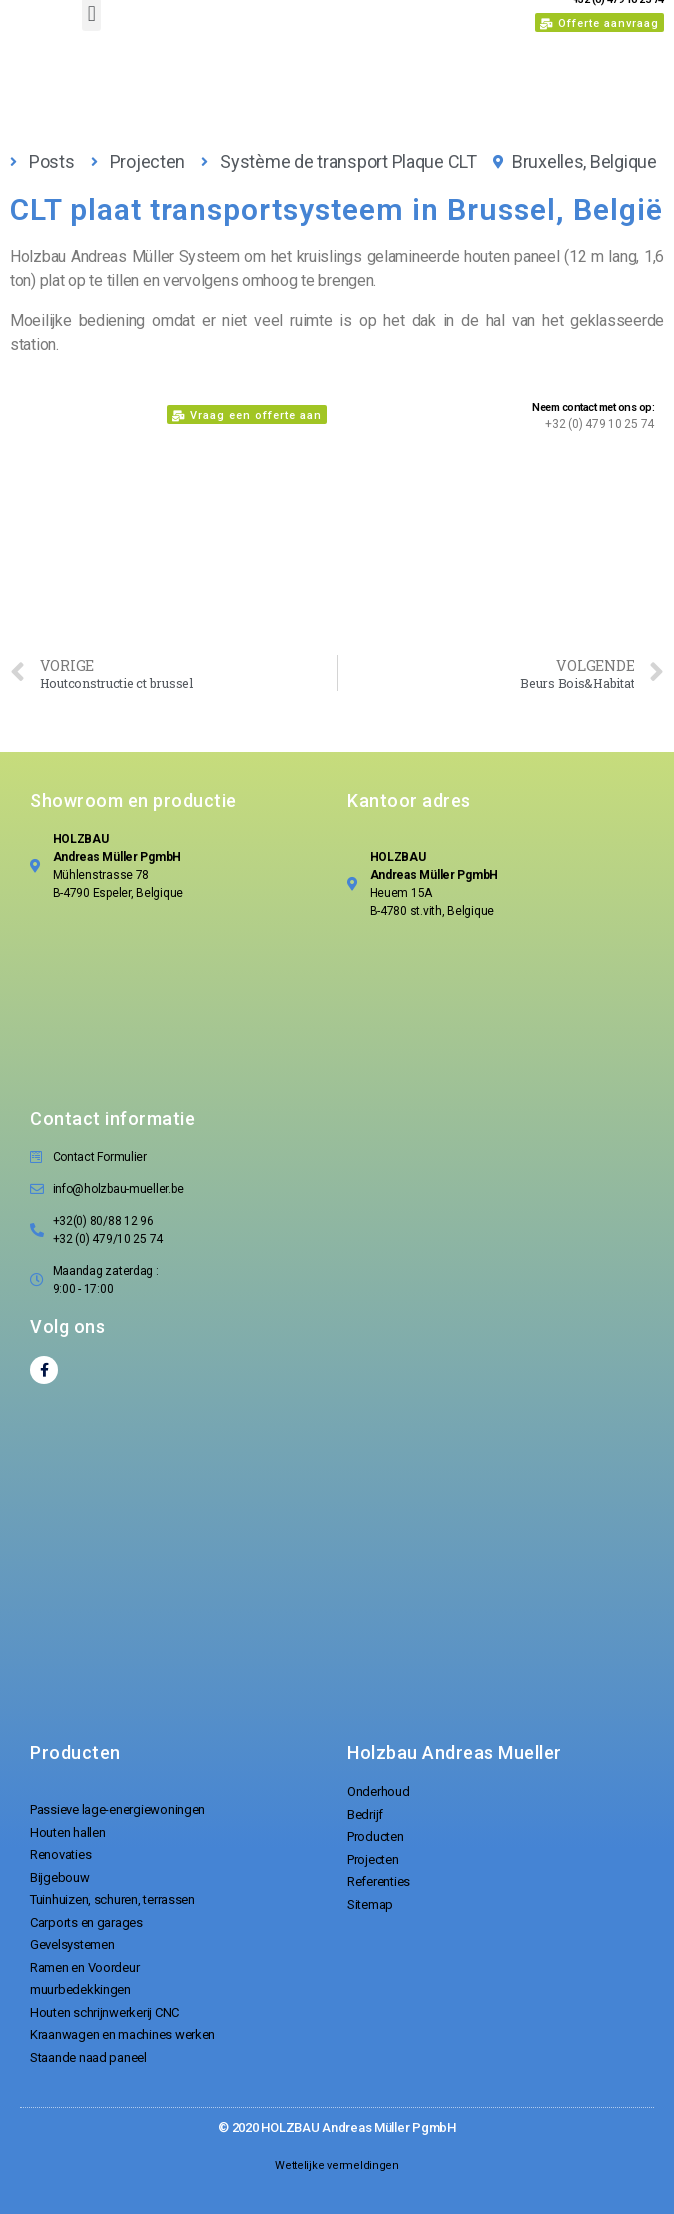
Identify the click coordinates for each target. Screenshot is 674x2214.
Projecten (148, 161)
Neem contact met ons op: (593, 407)
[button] (599, 22)
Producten (75, 1752)
